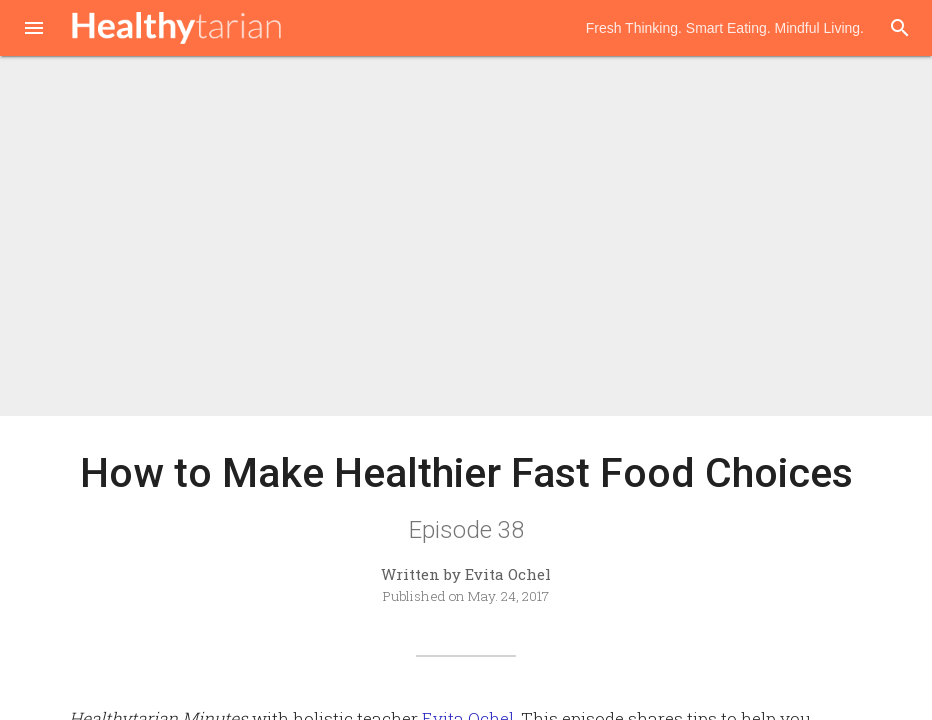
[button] (34, 30)
